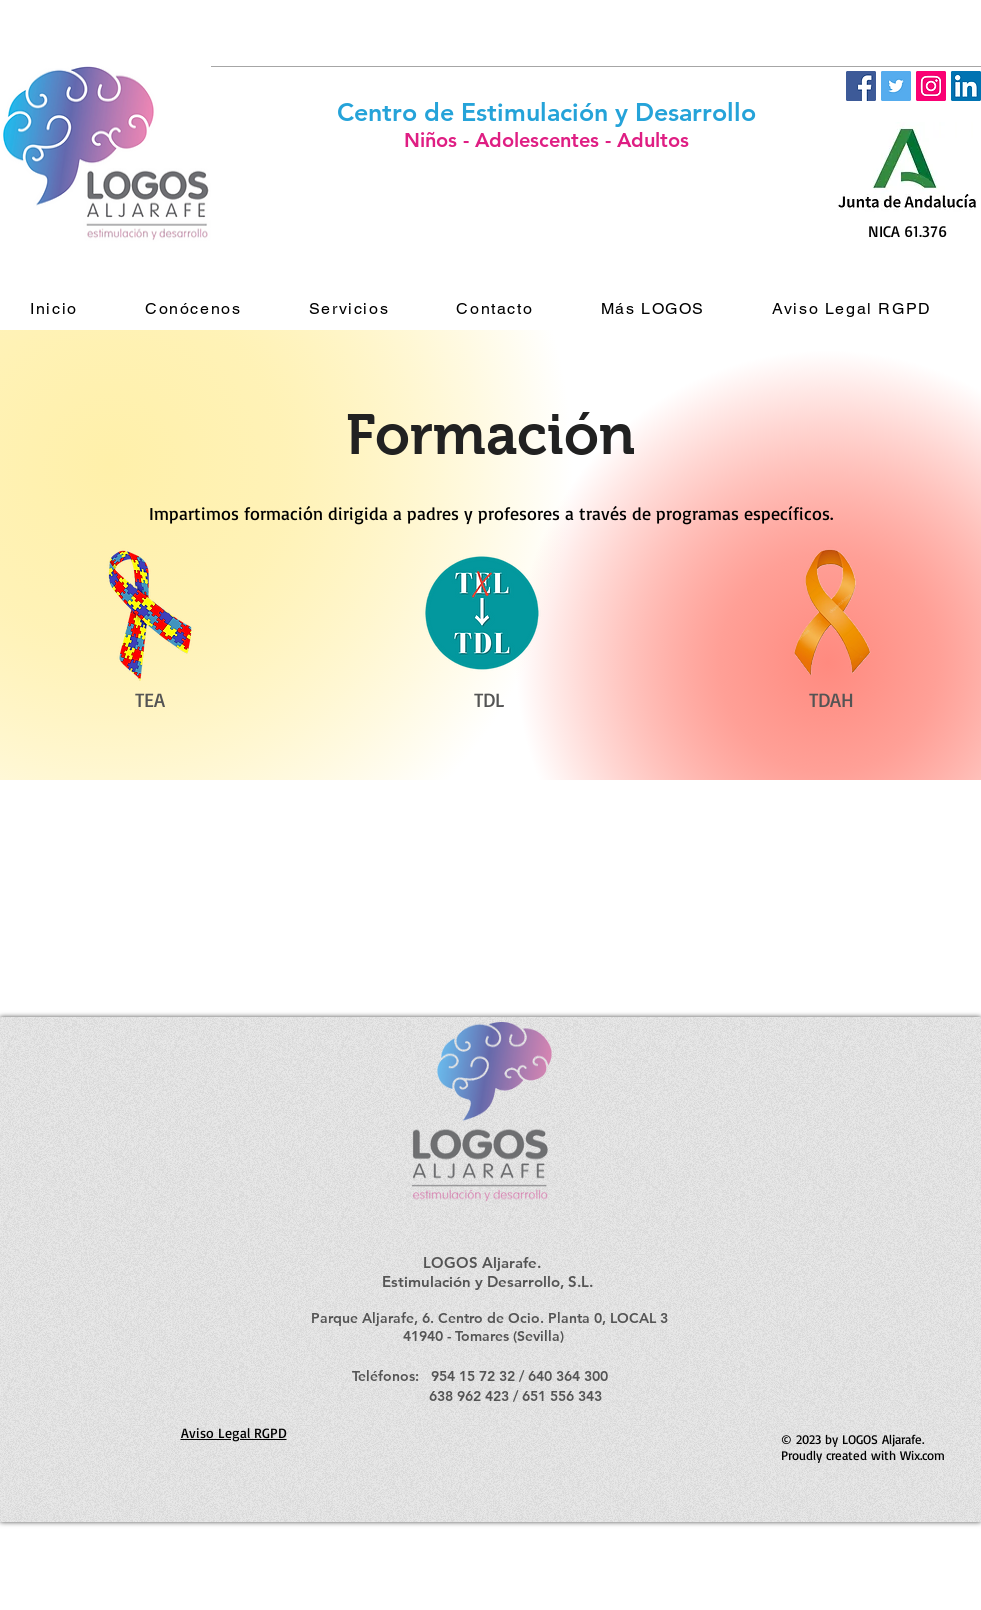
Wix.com (922, 1455)
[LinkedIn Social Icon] (966, 86)
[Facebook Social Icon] (861, 86)
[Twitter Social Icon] (896, 86)
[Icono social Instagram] (931, 86)
